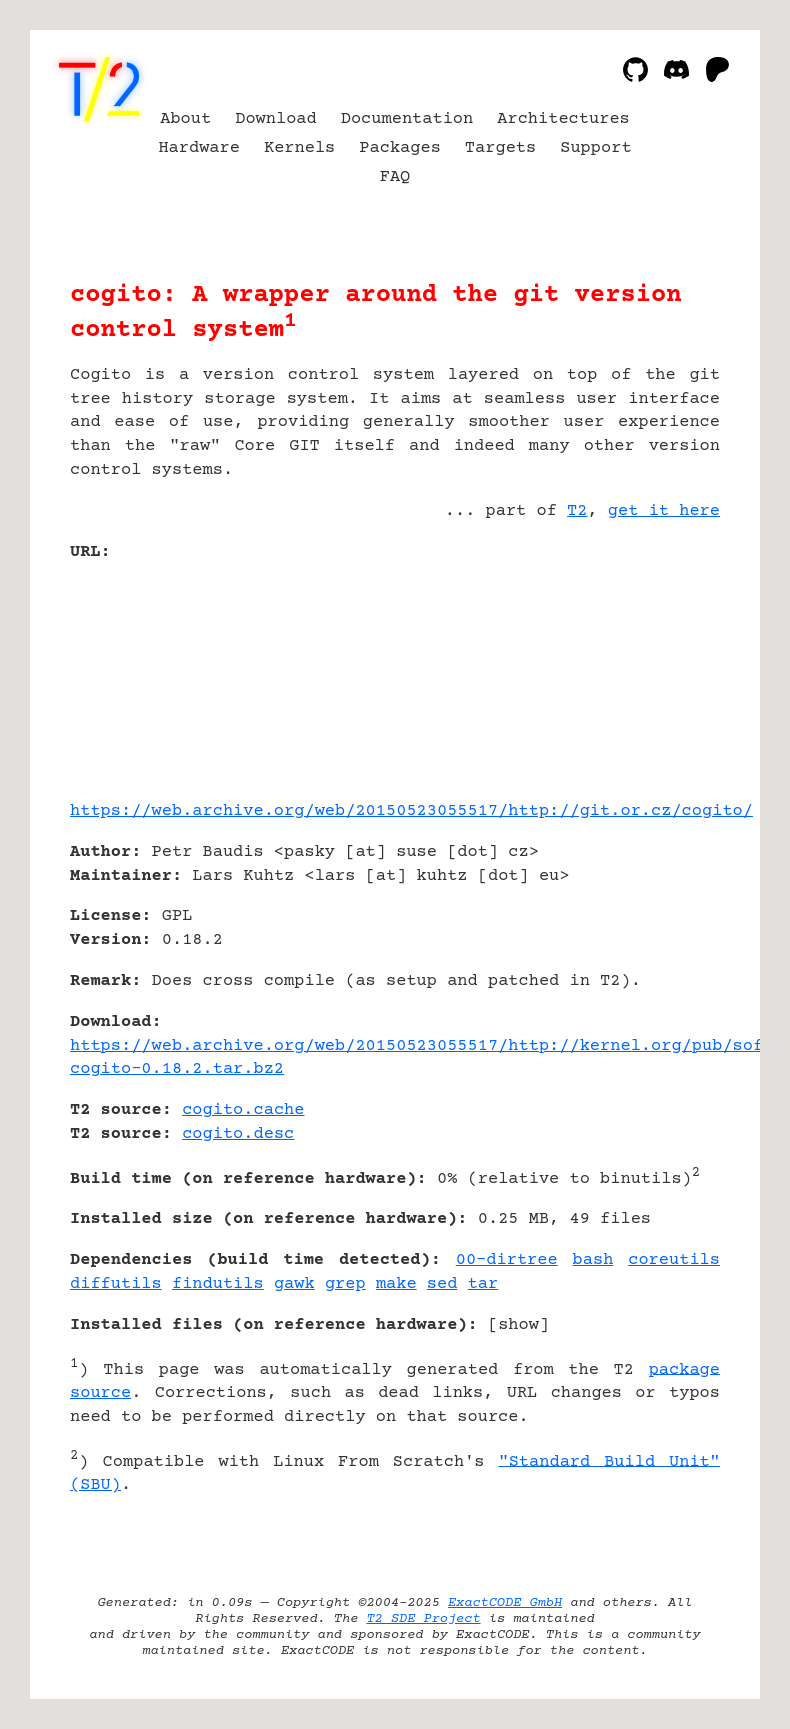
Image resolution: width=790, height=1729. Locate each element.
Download (276, 119)
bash (593, 1260)
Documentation (407, 119)
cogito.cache (243, 1110)
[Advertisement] (660, 671)
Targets (500, 148)
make (396, 1284)
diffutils (116, 1284)
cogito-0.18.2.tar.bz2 (177, 1069)
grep (345, 1284)
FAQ (395, 177)
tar (483, 1284)
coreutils (674, 1260)
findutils (218, 1284)
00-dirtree (507, 1260)
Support (595, 148)
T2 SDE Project (423, 1619)
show (518, 1325)
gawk (294, 1284)
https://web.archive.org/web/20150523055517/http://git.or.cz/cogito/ (411, 811)
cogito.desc (238, 1134)
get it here (664, 511)
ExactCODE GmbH (505, 1603)
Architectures (563, 119)
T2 (577, 511)
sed (442, 1284)
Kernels (299, 148)
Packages (400, 148)
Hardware (199, 148)
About (185, 119)
